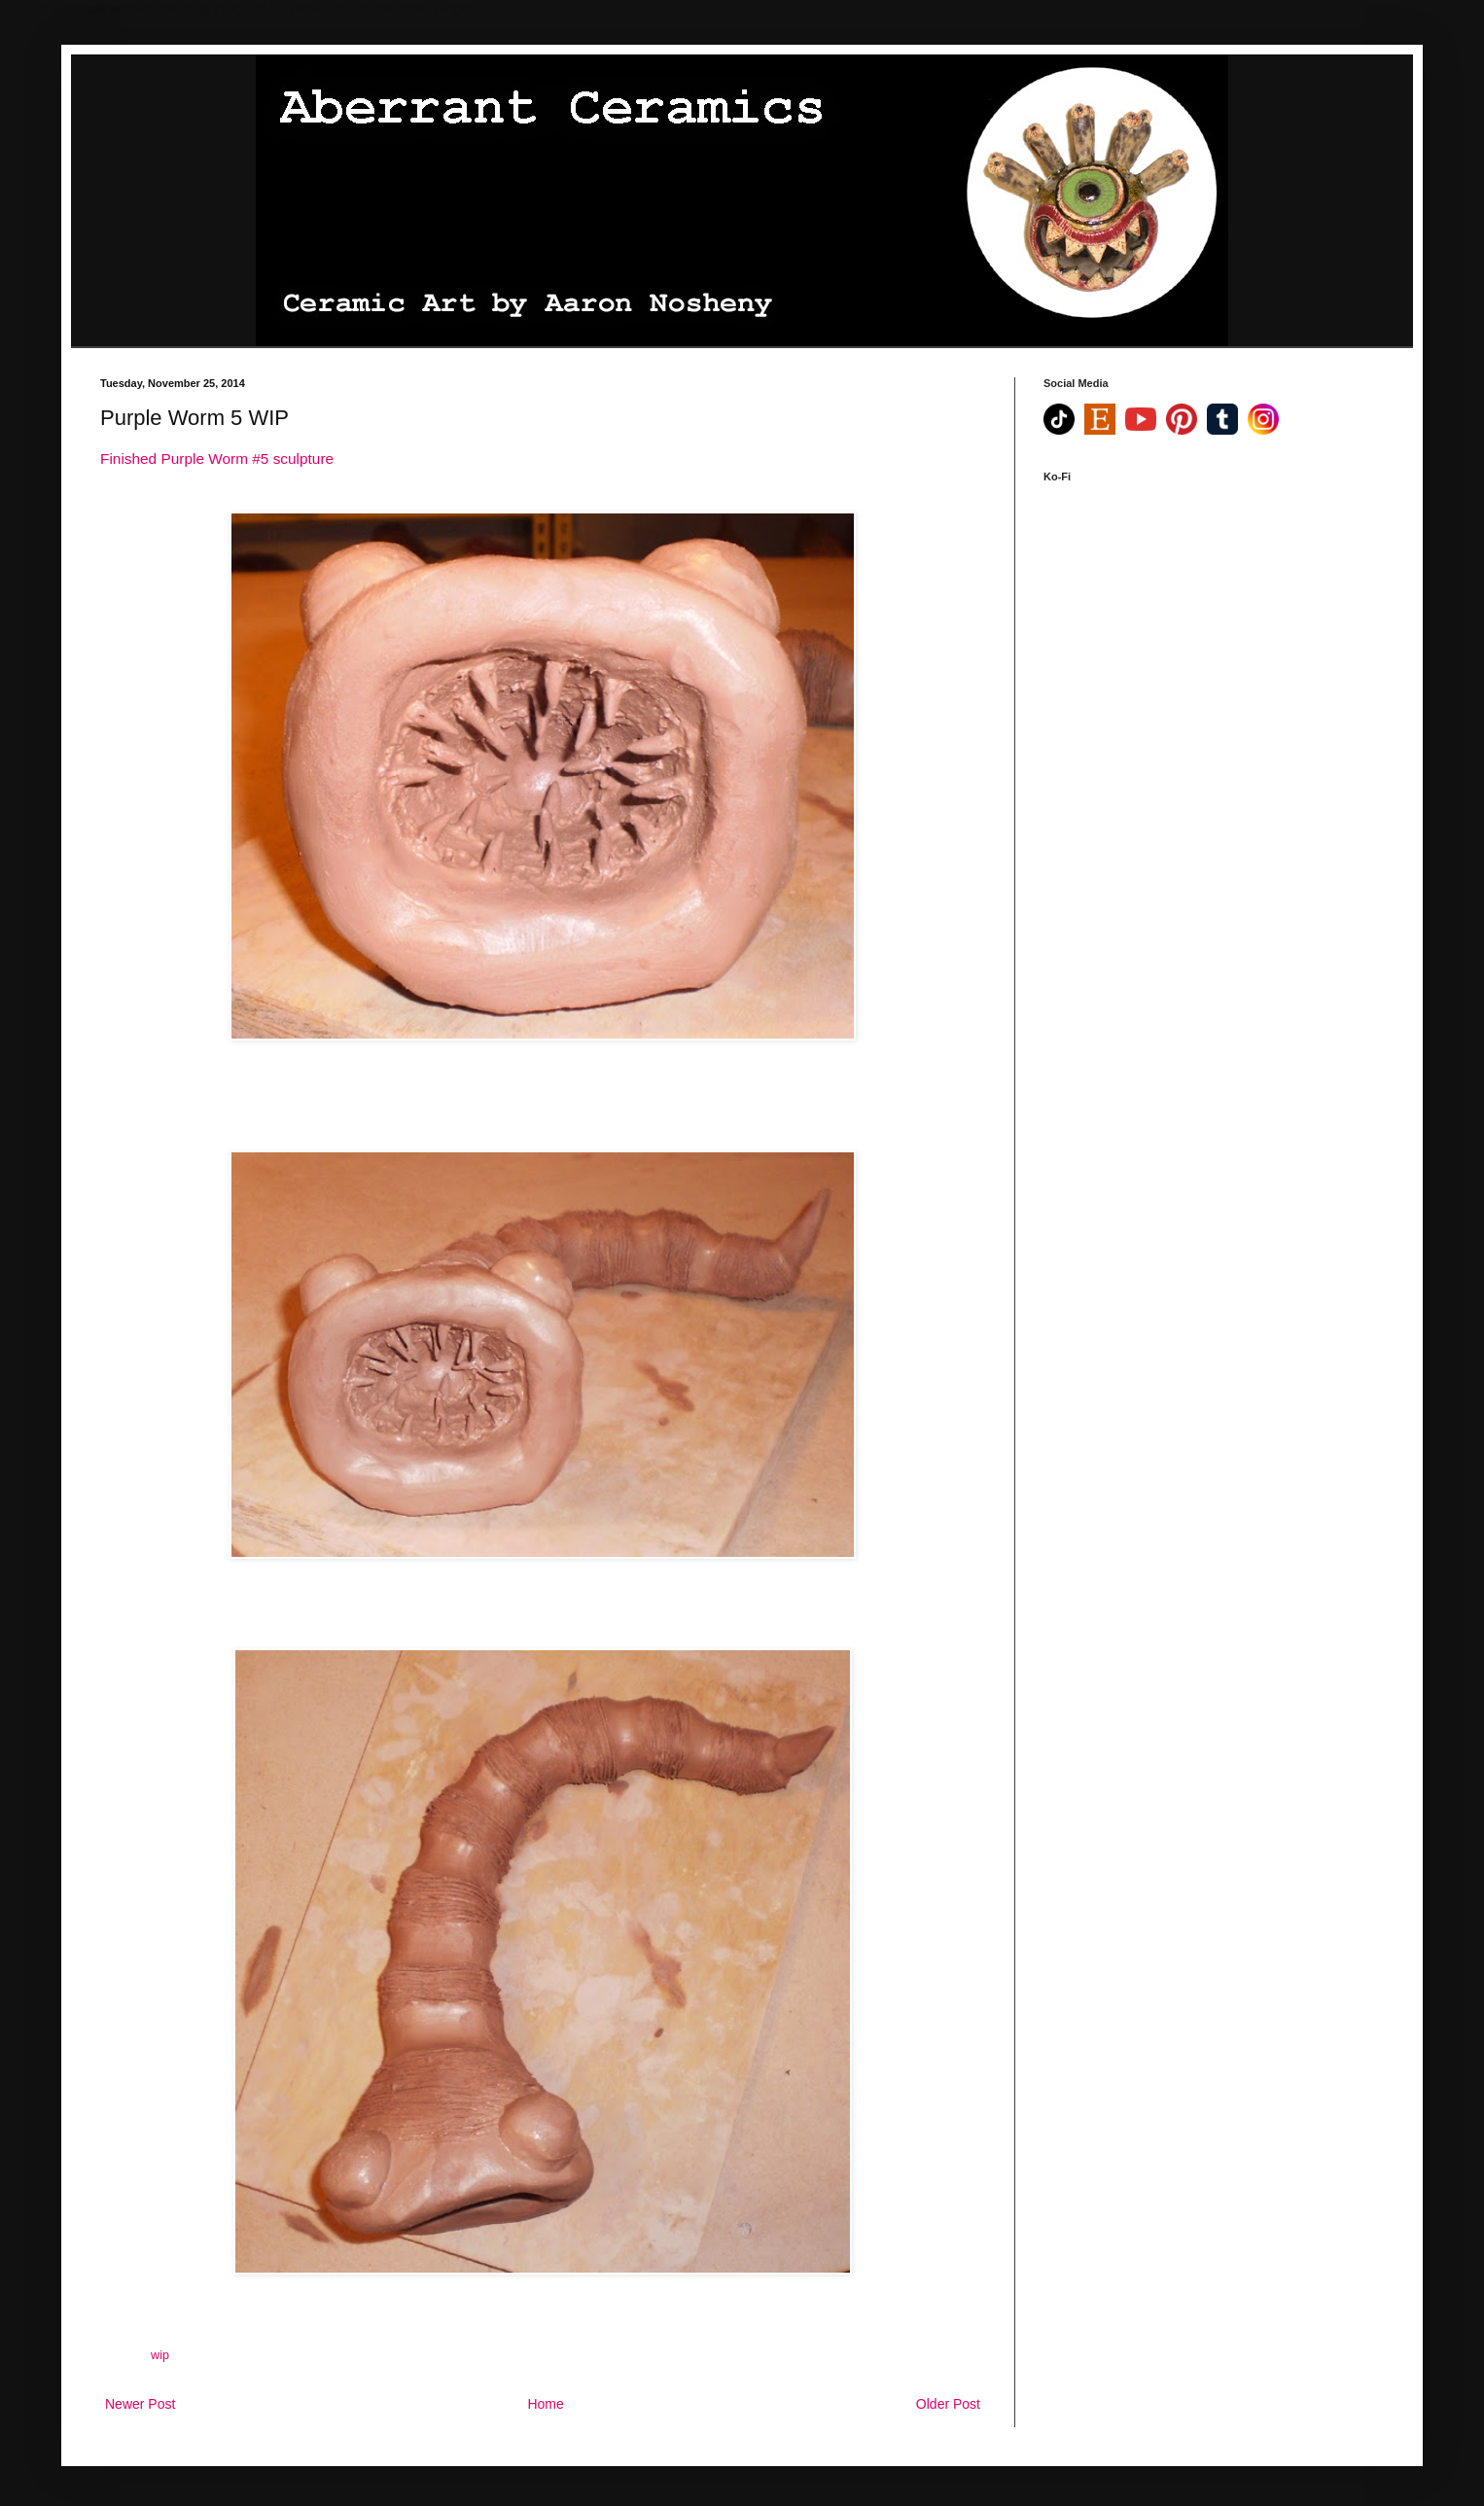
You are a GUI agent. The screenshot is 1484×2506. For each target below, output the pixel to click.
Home (545, 2404)
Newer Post (140, 2404)
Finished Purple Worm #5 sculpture (217, 458)
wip (160, 2355)
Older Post (948, 2404)
